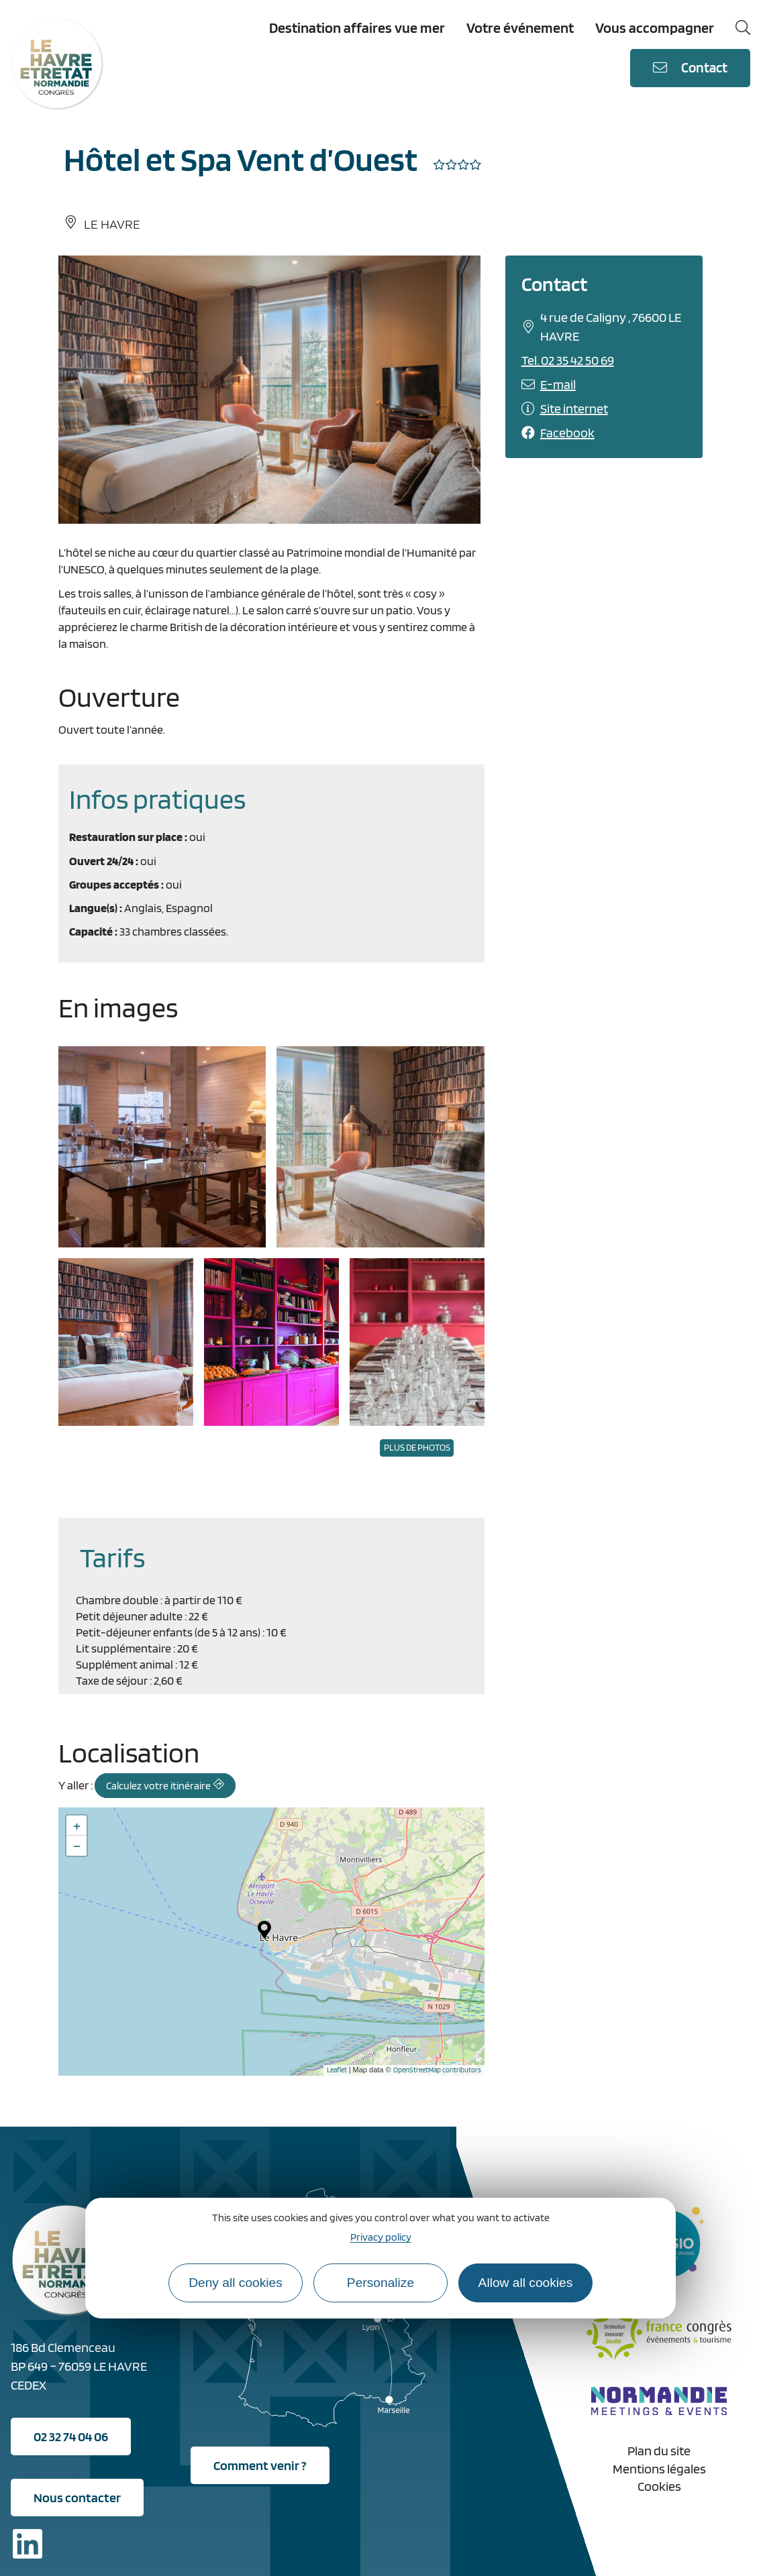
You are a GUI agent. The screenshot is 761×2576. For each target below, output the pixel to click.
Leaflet (337, 2069)
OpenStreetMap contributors (437, 2069)
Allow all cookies (525, 2283)
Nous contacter (77, 2497)
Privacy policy (380, 2237)
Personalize (380, 2283)
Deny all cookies (236, 2283)
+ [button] (77, 1825)
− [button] (77, 1845)
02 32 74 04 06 (71, 2436)
